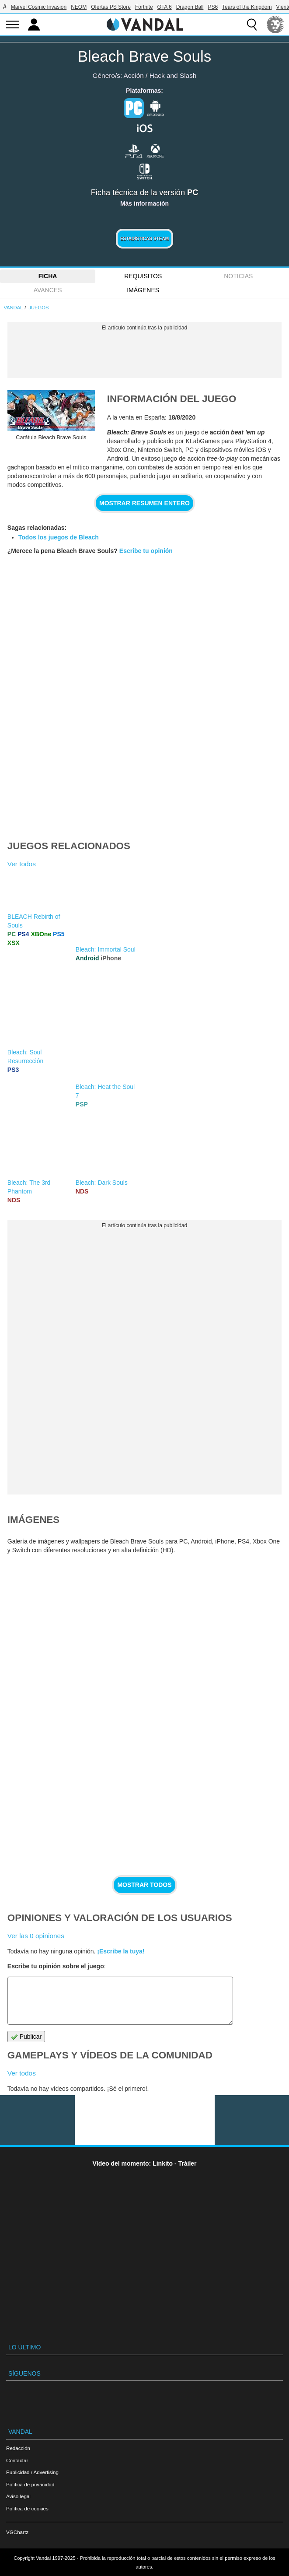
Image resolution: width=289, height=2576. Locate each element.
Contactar (17, 2460)
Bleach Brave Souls (144, 56)
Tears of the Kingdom (247, 7)
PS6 (213, 7)
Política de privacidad (30, 2484)
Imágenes (143, 290)
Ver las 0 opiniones (35, 1935)
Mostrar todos (144, 1884)
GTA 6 (164, 7)
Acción (134, 75)
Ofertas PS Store (111, 7)
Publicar (26, 2036)
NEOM (79, 7)
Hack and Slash (173, 75)
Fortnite (144, 7)
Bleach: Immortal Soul (106, 949)
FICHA (47, 276)
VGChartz (17, 2532)
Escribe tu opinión (146, 550)
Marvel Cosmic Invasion (38, 7)
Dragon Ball (190, 7)
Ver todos (21, 864)
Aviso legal (18, 2496)
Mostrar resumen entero (144, 503)
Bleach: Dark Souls (102, 1182)
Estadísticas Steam (144, 238)
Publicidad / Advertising (32, 2472)
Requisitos (143, 276)
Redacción (18, 2448)
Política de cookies (27, 2508)
